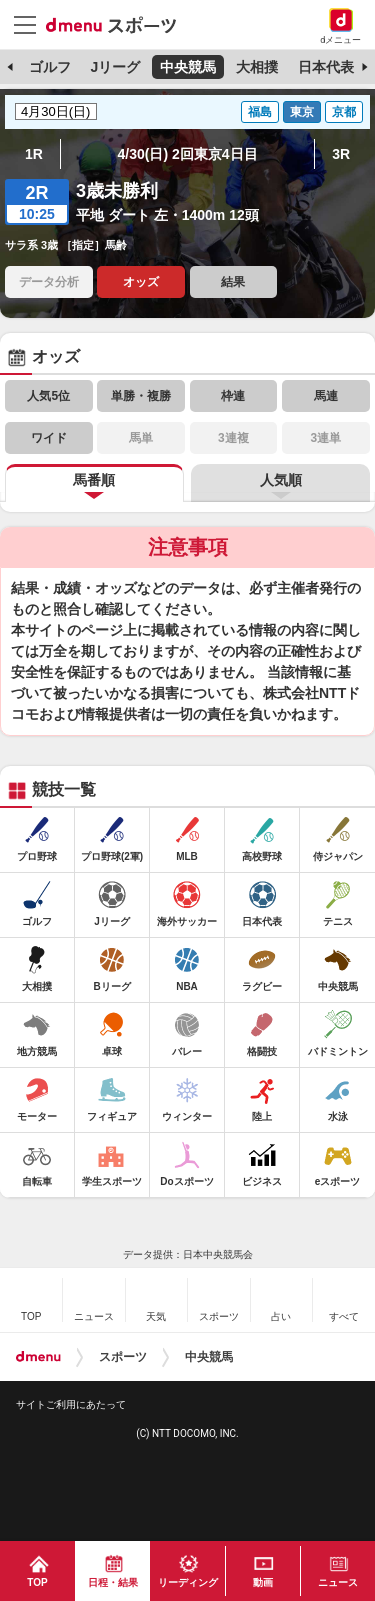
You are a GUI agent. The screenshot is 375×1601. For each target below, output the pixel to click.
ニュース (338, 1582)
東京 (302, 112)
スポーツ (123, 1357)
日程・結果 (113, 1582)
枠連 (233, 396)
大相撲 (257, 67)
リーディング (188, 1582)
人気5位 (48, 396)
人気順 (281, 480)
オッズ (141, 282)
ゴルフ (50, 67)
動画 (263, 1582)
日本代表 (326, 67)
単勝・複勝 (141, 396)
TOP (37, 1582)
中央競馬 (188, 67)
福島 (260, 112)
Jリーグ (115, 67)
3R (341, 154)
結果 (233, 282)
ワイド (49, 438)
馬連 (326, 396)
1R (34, 154)
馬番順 (94, 480)
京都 (344, 112)
